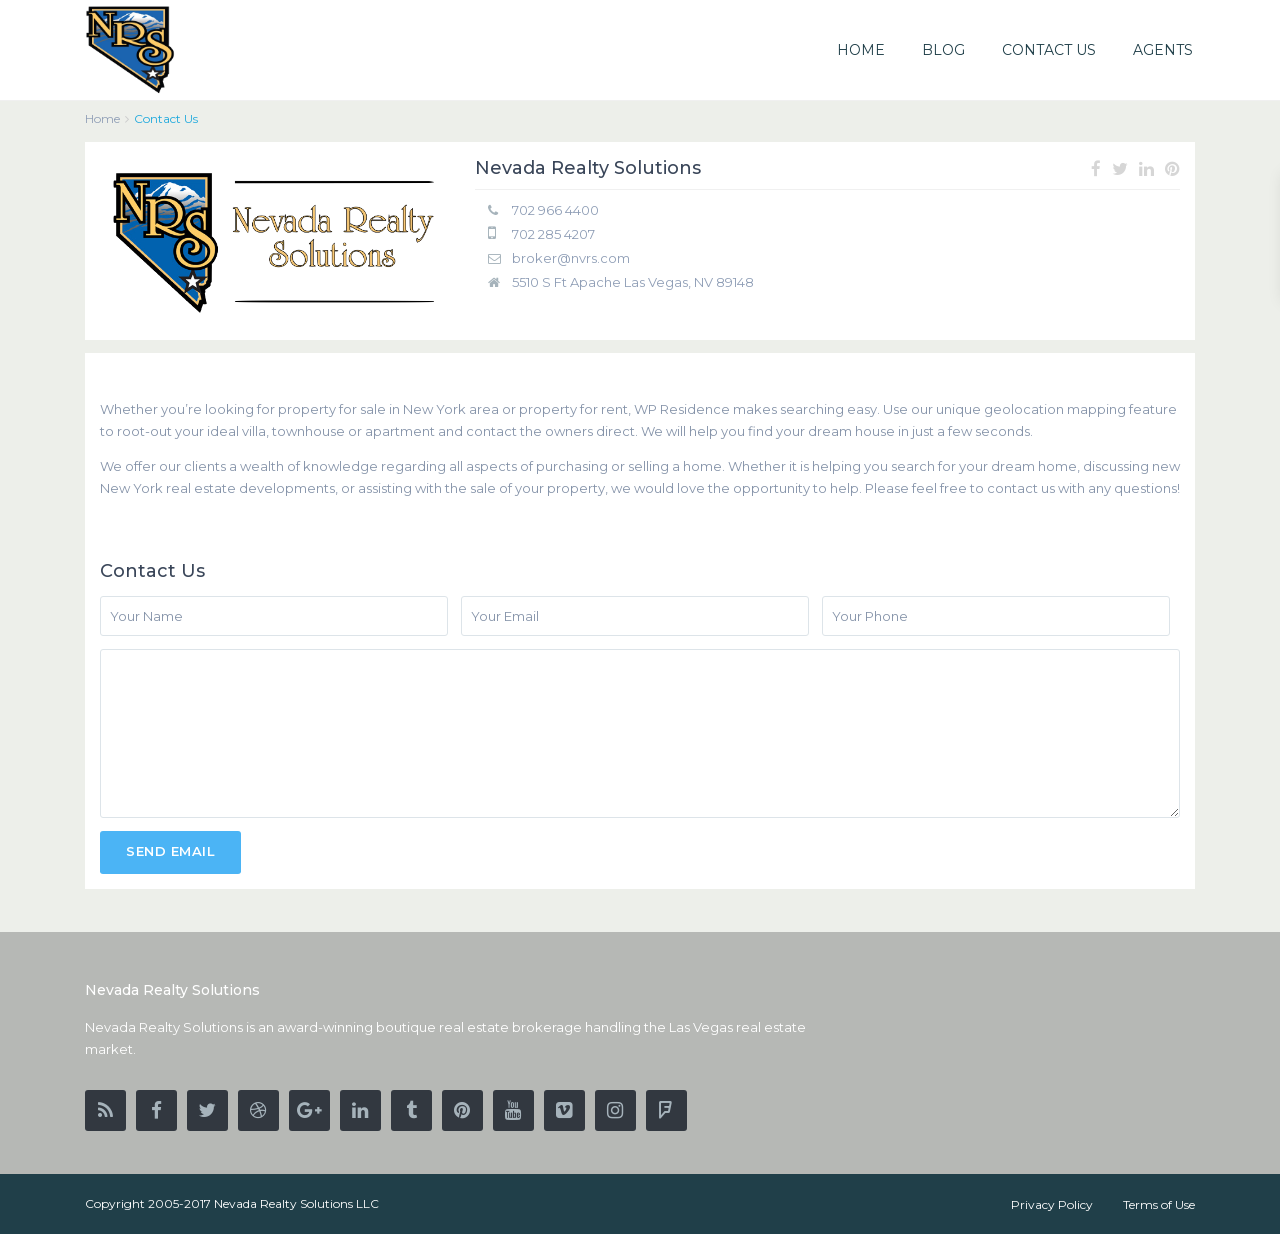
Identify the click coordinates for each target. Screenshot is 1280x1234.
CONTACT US (1049, 50)
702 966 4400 (555, 210)
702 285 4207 (553, 234)
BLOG (943, 50)
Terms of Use (1159, 1204)
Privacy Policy (1052, 1204)
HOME (861, 50)
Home (102, 118)
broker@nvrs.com (571, 258)
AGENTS (1163, 50)
